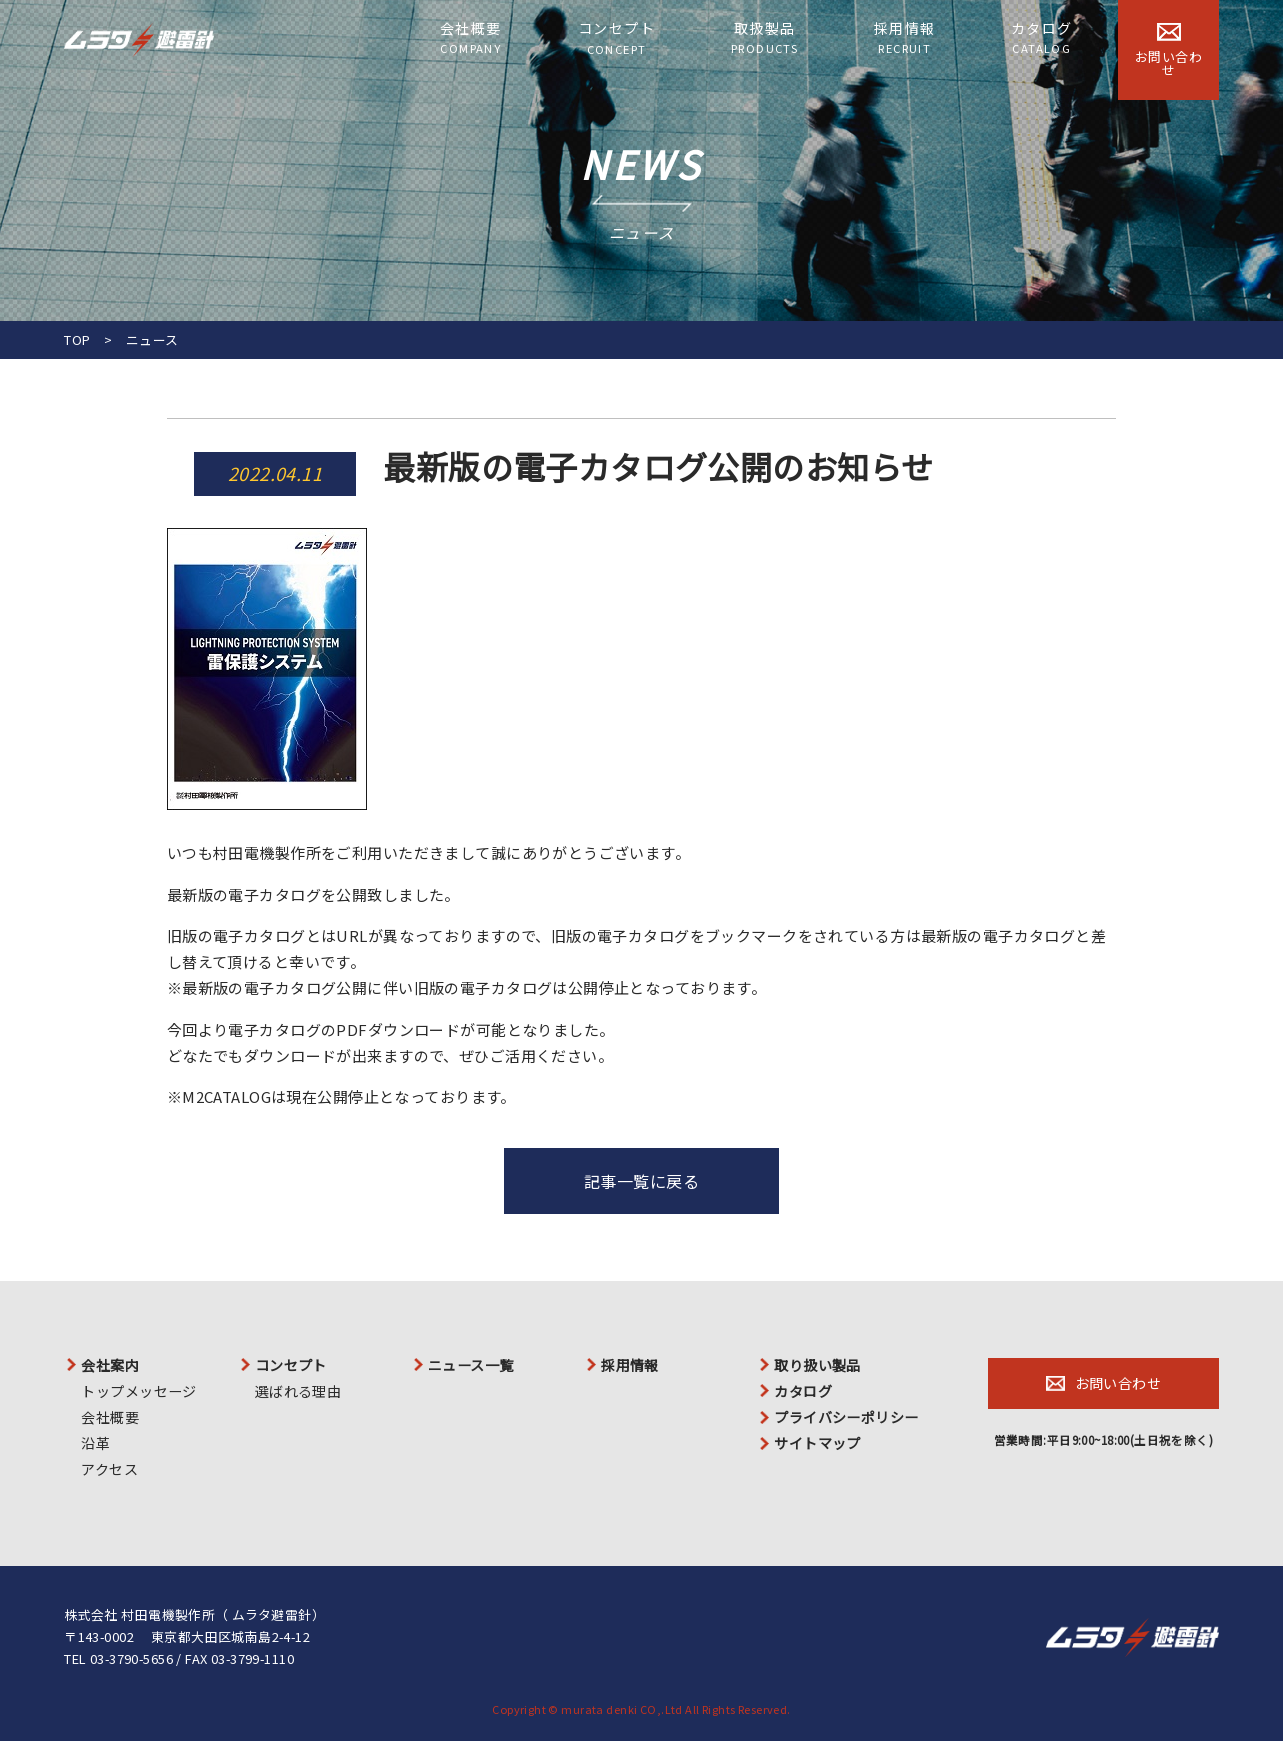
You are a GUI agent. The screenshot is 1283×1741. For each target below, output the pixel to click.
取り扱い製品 (817, 1365)
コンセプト (616, 38)
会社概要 (471, 37)
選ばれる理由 (298, 1391)
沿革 (95, 1443)
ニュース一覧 (471, 1365)
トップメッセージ (138, 1391)
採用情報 (905, 37)
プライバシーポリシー (846, 1417)
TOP (77, 339)
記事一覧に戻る (641, 1181)
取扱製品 (764, 37)
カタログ (1042, 37)
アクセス (109, 1469)
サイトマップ (817, 1443)
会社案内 (110, 1365)
